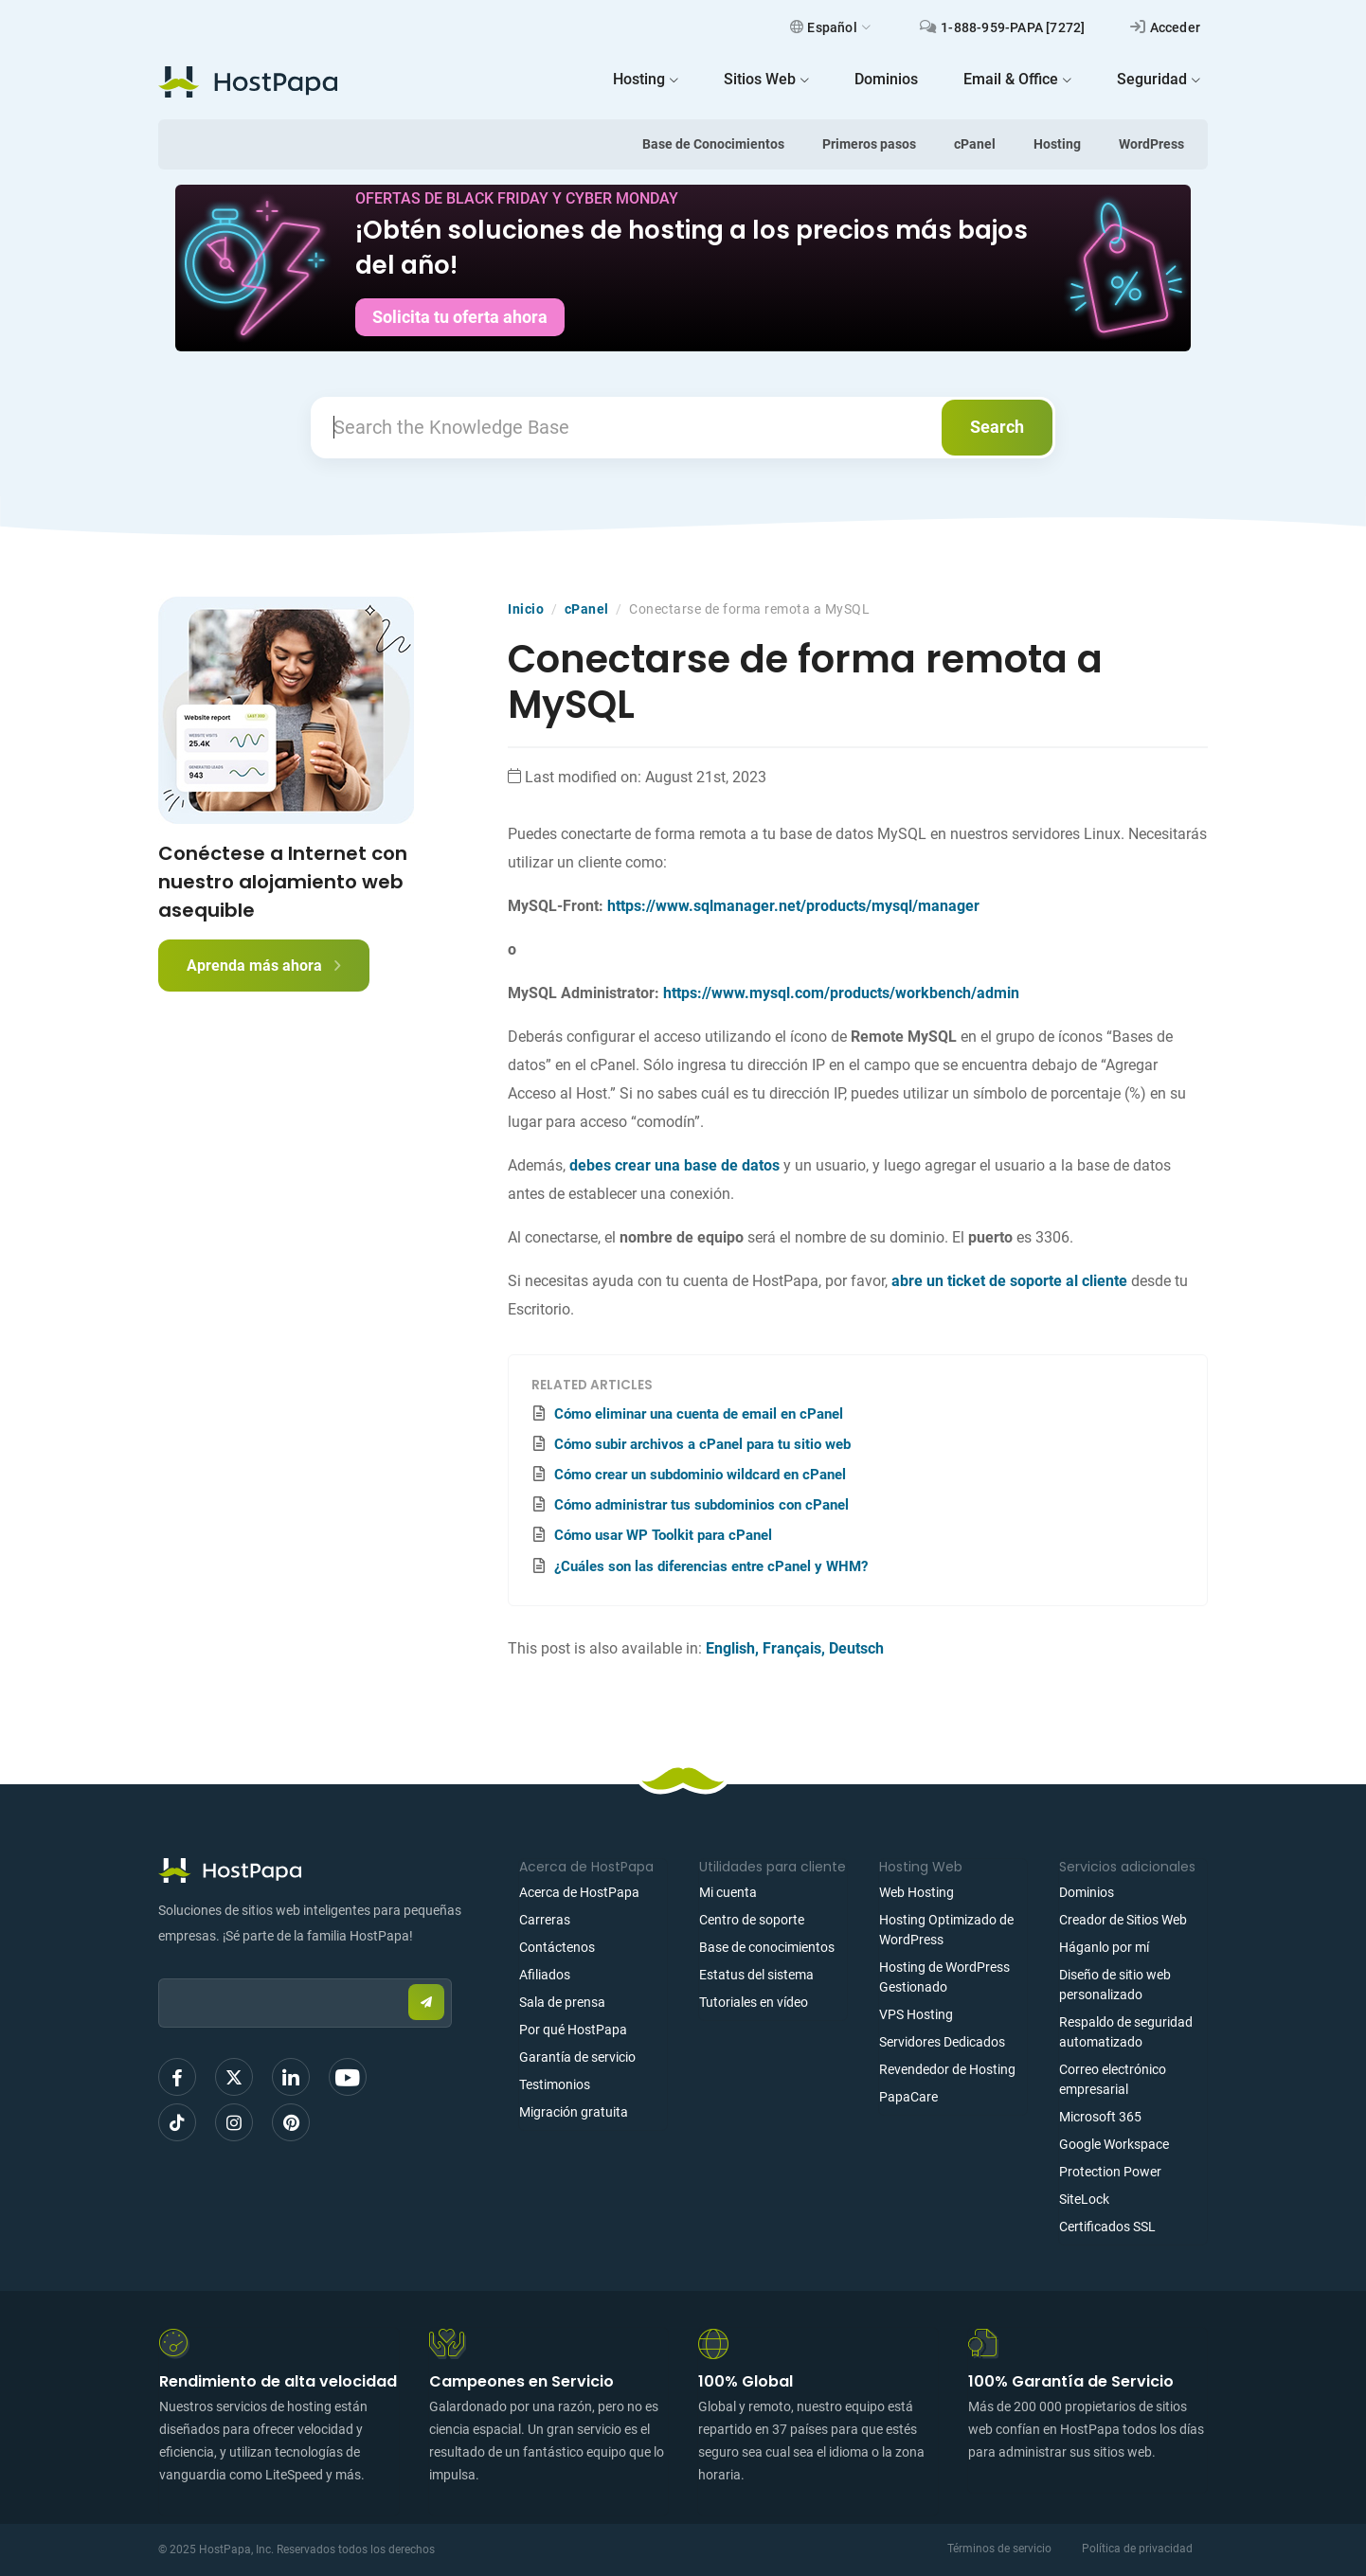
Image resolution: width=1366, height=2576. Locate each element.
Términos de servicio (999, 2548)
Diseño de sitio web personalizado (1115, 1984)
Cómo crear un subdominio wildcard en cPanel (700, 1474)
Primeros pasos (869, 144)
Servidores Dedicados (942, 2041)
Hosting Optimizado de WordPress (946, 1929)
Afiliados (544, 1974)
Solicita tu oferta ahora (460, 317)
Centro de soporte (751, 1919)
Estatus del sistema (756, 1974)
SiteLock (1084, 2199)
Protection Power (1110, 2171)
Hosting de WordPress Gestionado (944, 1977)
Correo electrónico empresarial (1112, 2079)
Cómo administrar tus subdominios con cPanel (701, 1504)
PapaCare (908, 2096)
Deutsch (856, 1648)
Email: (158, 1969)
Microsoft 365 (1100, 2116)
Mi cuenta (728, 1892)
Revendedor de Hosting (947, 2069)
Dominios (1086, 1892)
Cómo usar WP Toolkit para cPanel (663, 1535)
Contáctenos (557, 1947)
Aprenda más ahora (264, 966)
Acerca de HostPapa (579, 1892)
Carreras (544, 1919)
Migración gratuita (573, 2112)
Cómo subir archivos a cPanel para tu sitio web (702, 1444)
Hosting (1057, 144)
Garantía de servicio (577, 2057)
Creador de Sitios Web (1123, 1919)
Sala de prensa (562, 2002)
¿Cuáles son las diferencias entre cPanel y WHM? (711, 1566)
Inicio (526, 609)
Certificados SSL (1107, 2226)
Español (830, 27)
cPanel (975, 144)
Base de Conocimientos (713, 144)
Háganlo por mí (1104, 1947)
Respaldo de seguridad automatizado (1126, 2031)
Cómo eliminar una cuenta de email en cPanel (698, 1413)
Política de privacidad (1137, 2548)
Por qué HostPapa (573, 2029)
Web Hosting (916, 1892)
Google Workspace (1114, 2144)
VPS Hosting (916, 2014)
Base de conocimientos (767, 1947)
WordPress (1151, 144)
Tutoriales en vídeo (753, 2002)
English (730, 1648)
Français (792, 1648)
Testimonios (554, 2084)
